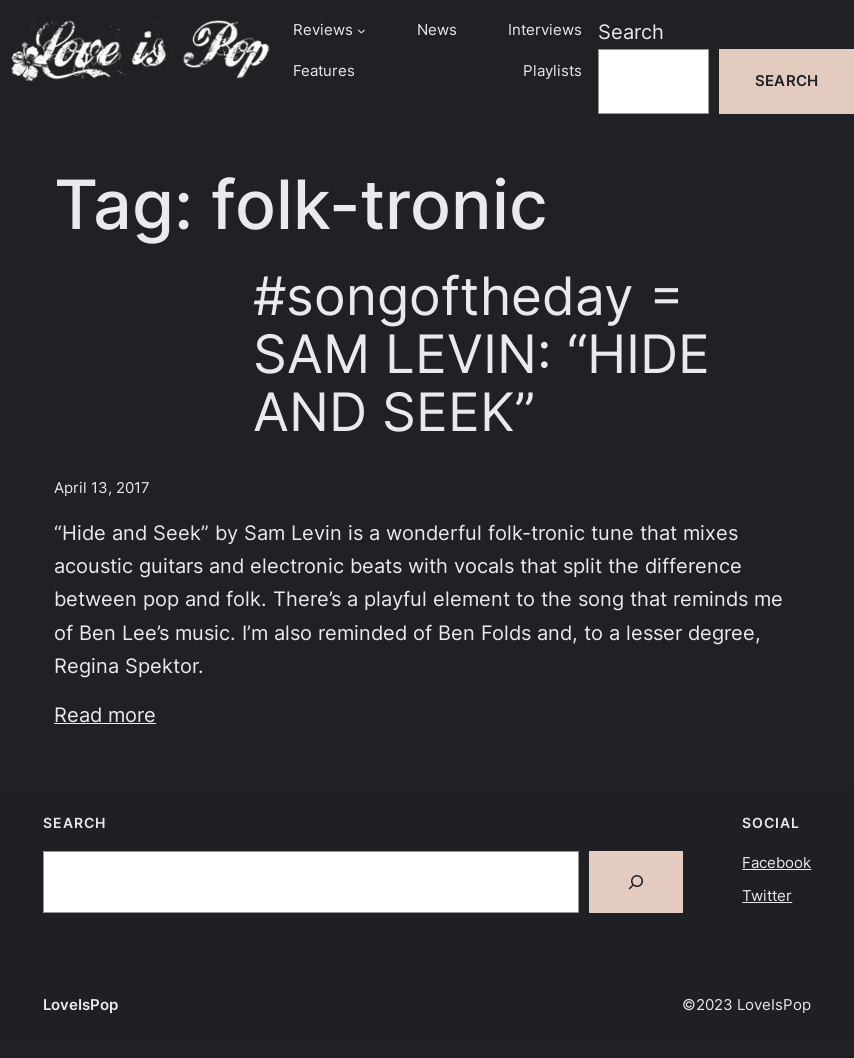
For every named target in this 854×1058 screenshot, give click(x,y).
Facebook (776, 863)
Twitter (767, 896)
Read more (105, 715)
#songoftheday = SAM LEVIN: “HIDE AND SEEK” (481, 354)
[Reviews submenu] (361, 30)
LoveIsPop (80, 1005)
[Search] (636, 882)
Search (631, 32)
